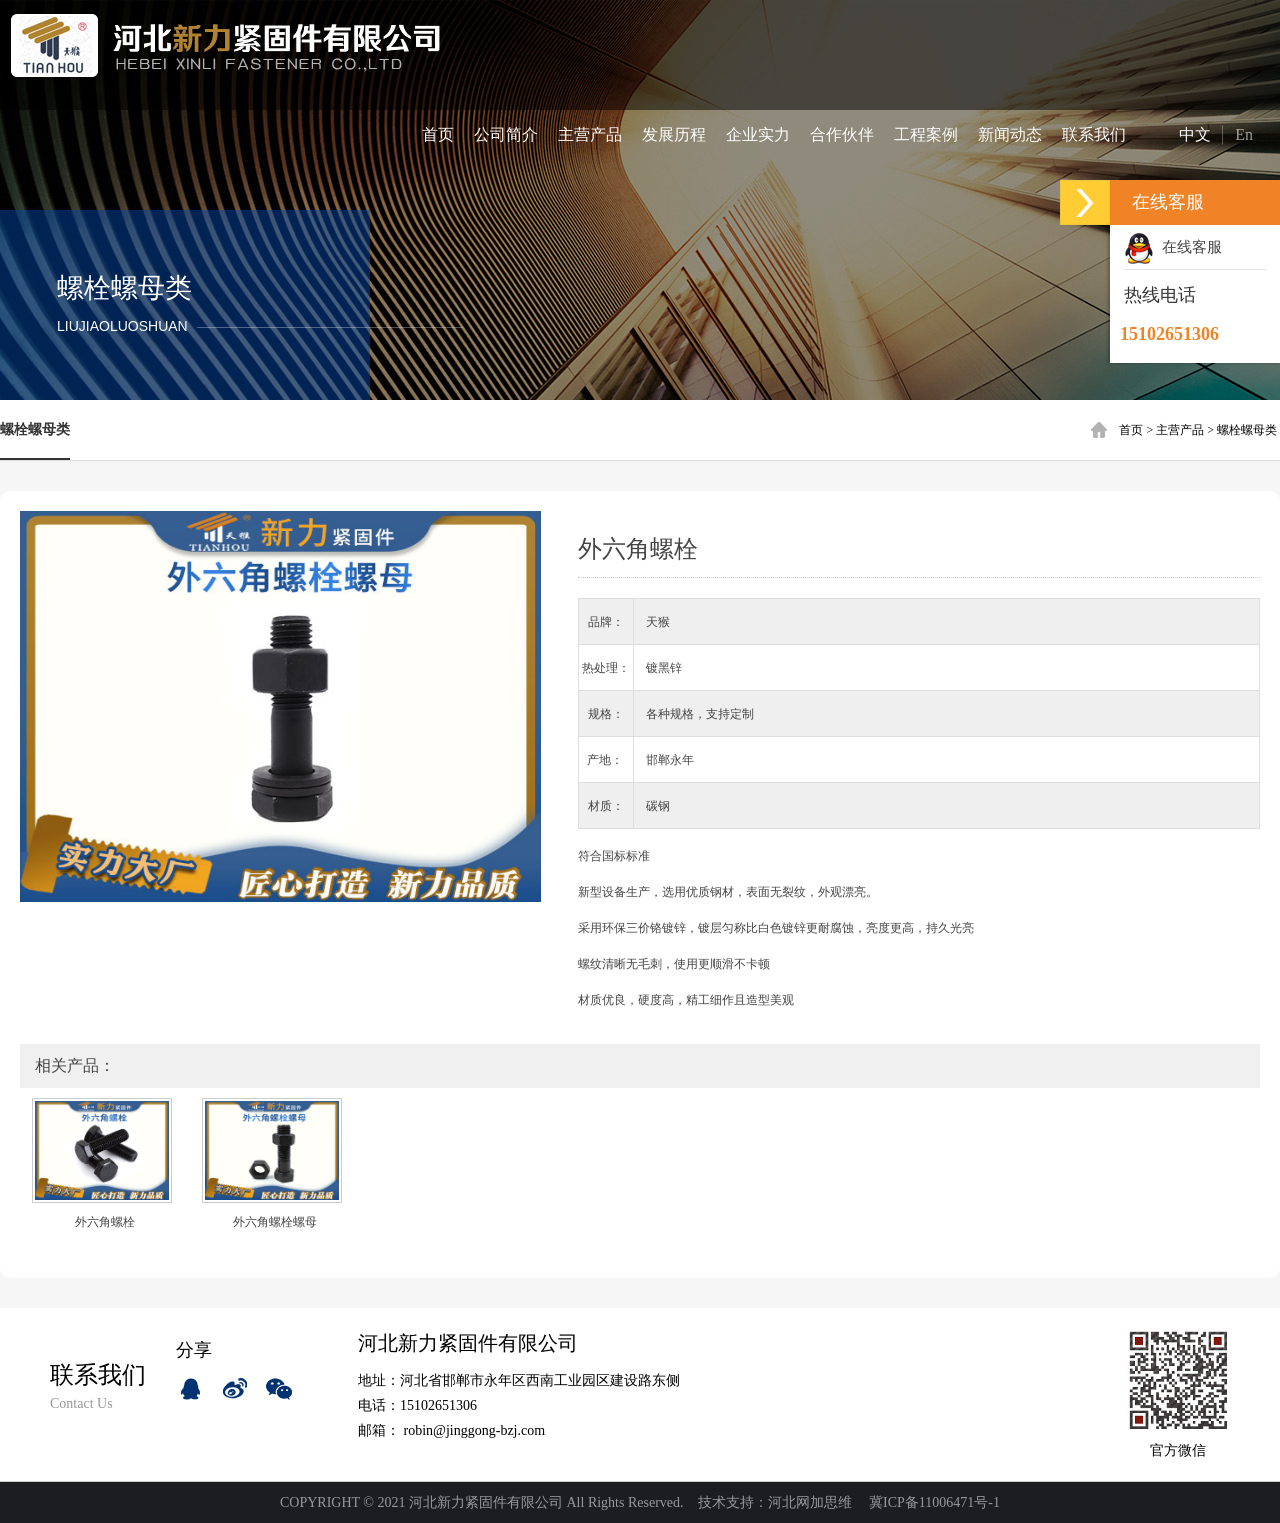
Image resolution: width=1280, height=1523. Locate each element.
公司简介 (506, 134)
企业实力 (758, 134)
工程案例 (926, 134)
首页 (438, 134)
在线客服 (1173, 247)
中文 (1179, 134)
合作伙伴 (842, 134)
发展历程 (674, 134)
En (1244, 134)
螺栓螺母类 (1247, 430)
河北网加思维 (810, 1502)
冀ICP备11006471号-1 (934, 1502)
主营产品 (590, 134)
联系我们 (1094, 134)
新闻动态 (1010, 134)
